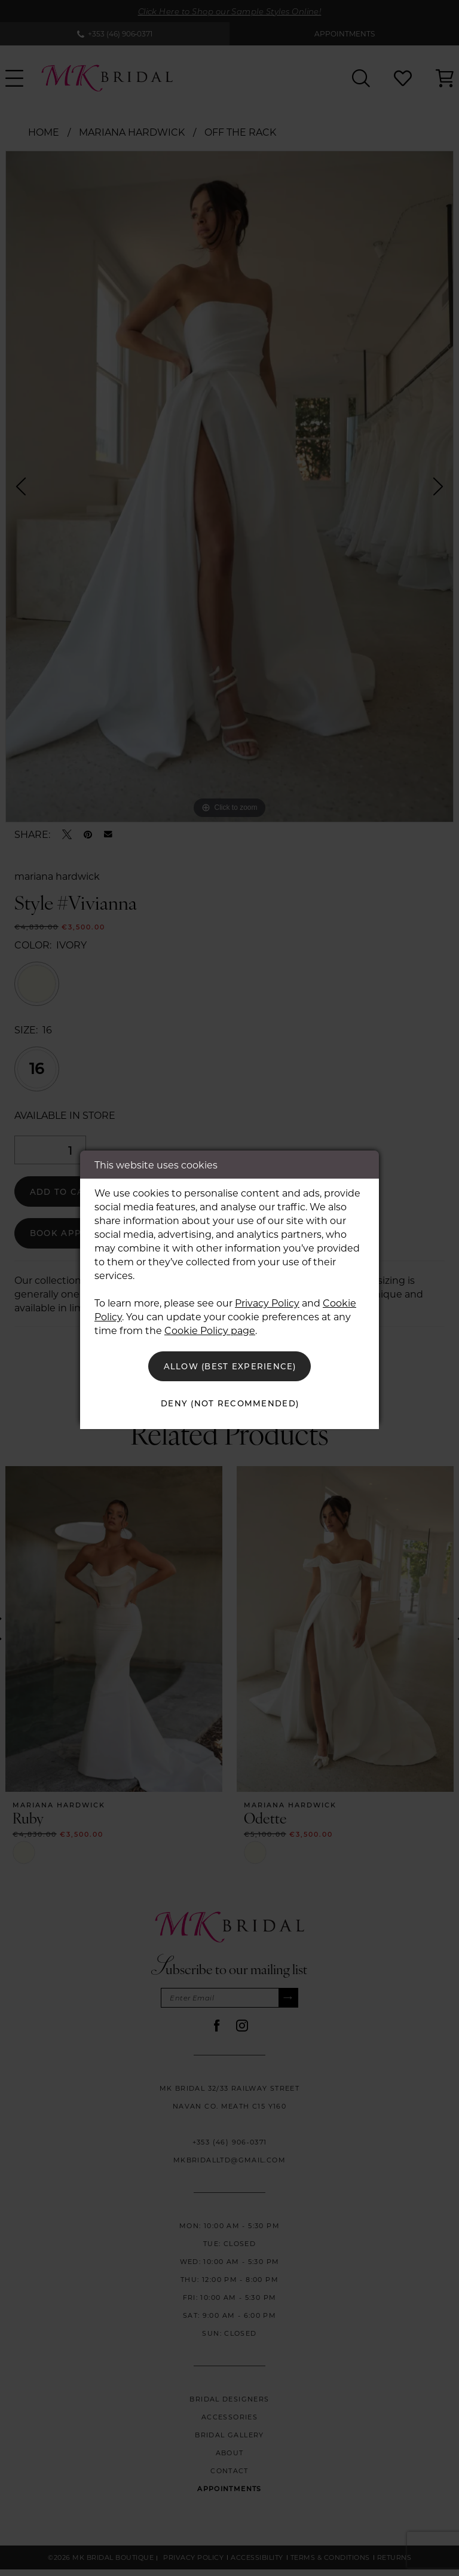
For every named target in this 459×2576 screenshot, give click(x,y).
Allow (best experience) (230, 1365)
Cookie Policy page (209, 1328)
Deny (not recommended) (230, 1404)
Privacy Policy (267, 1301)
